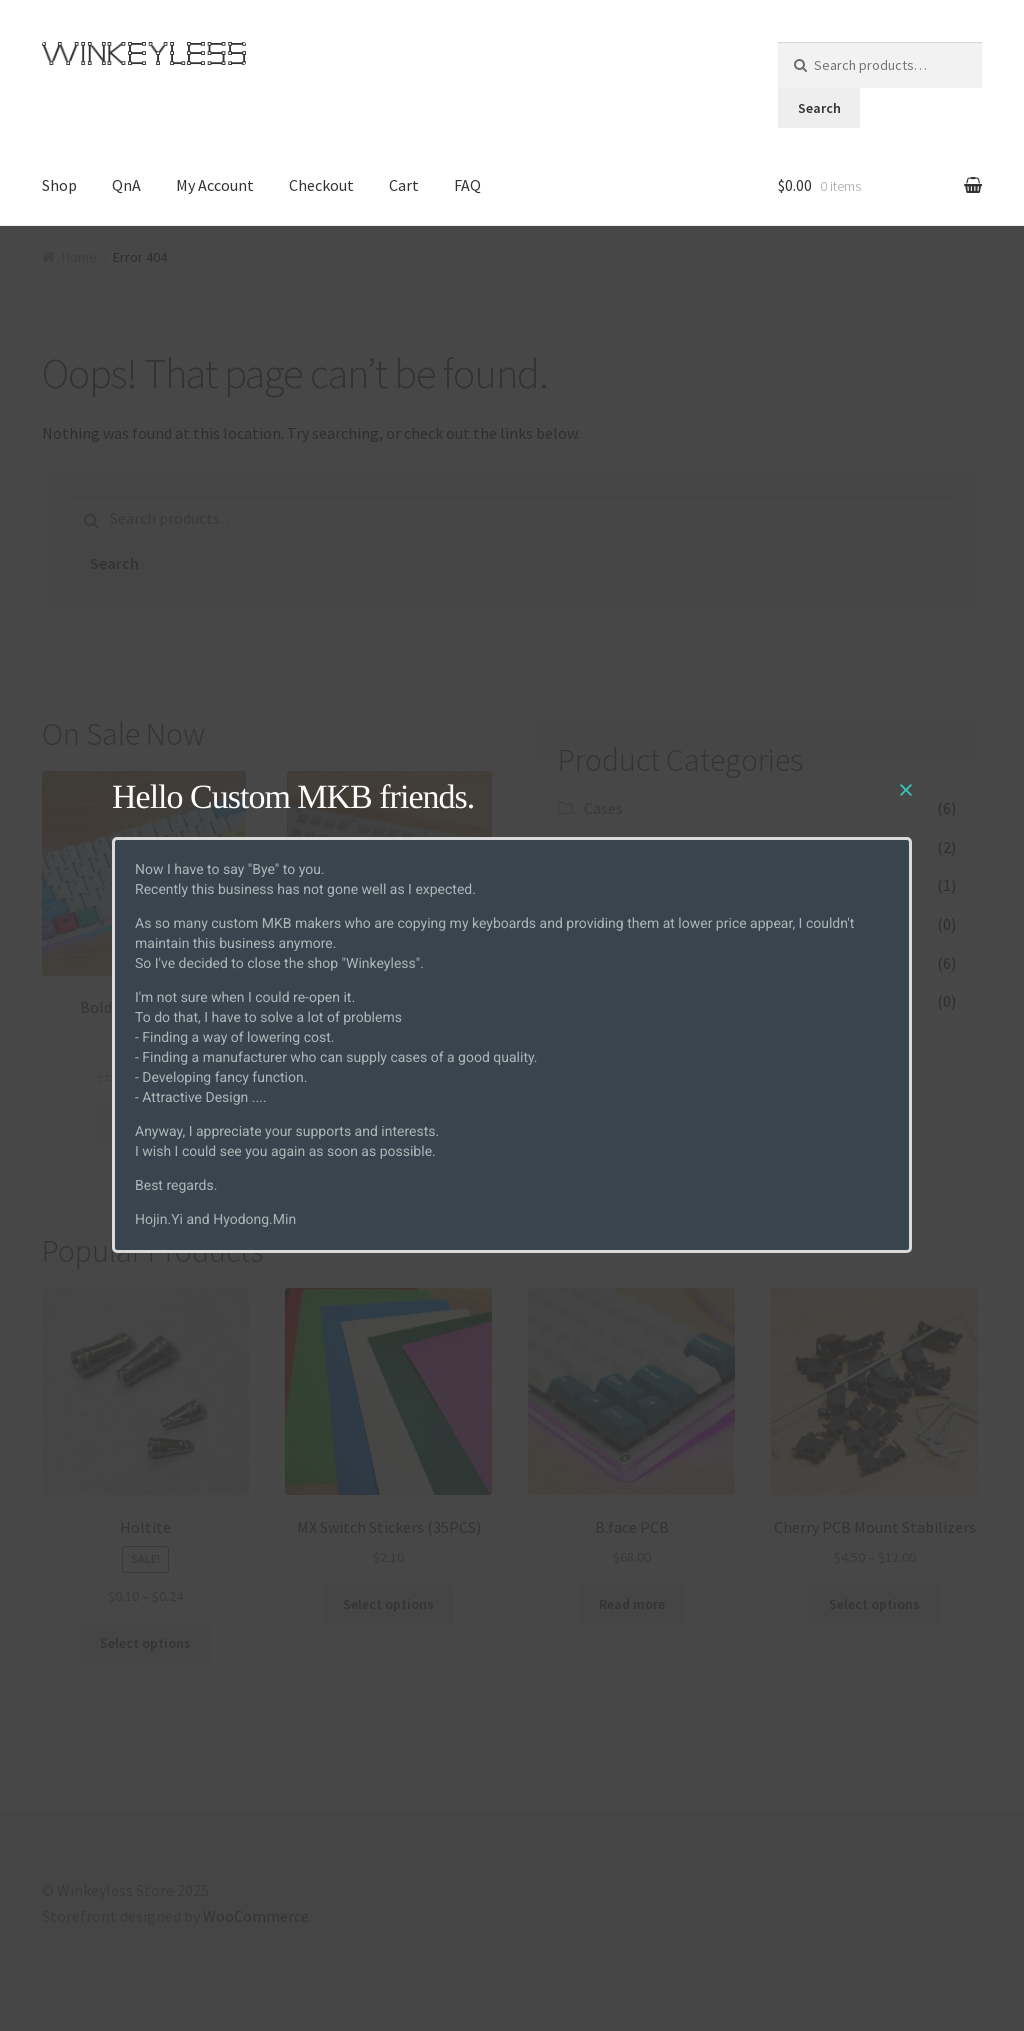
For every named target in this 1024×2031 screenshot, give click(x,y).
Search (819, 108)
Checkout (321, 185)
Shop (59, 185)
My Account (215, 185)
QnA (126, 185)
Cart (404, 185)
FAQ (467, 185)
